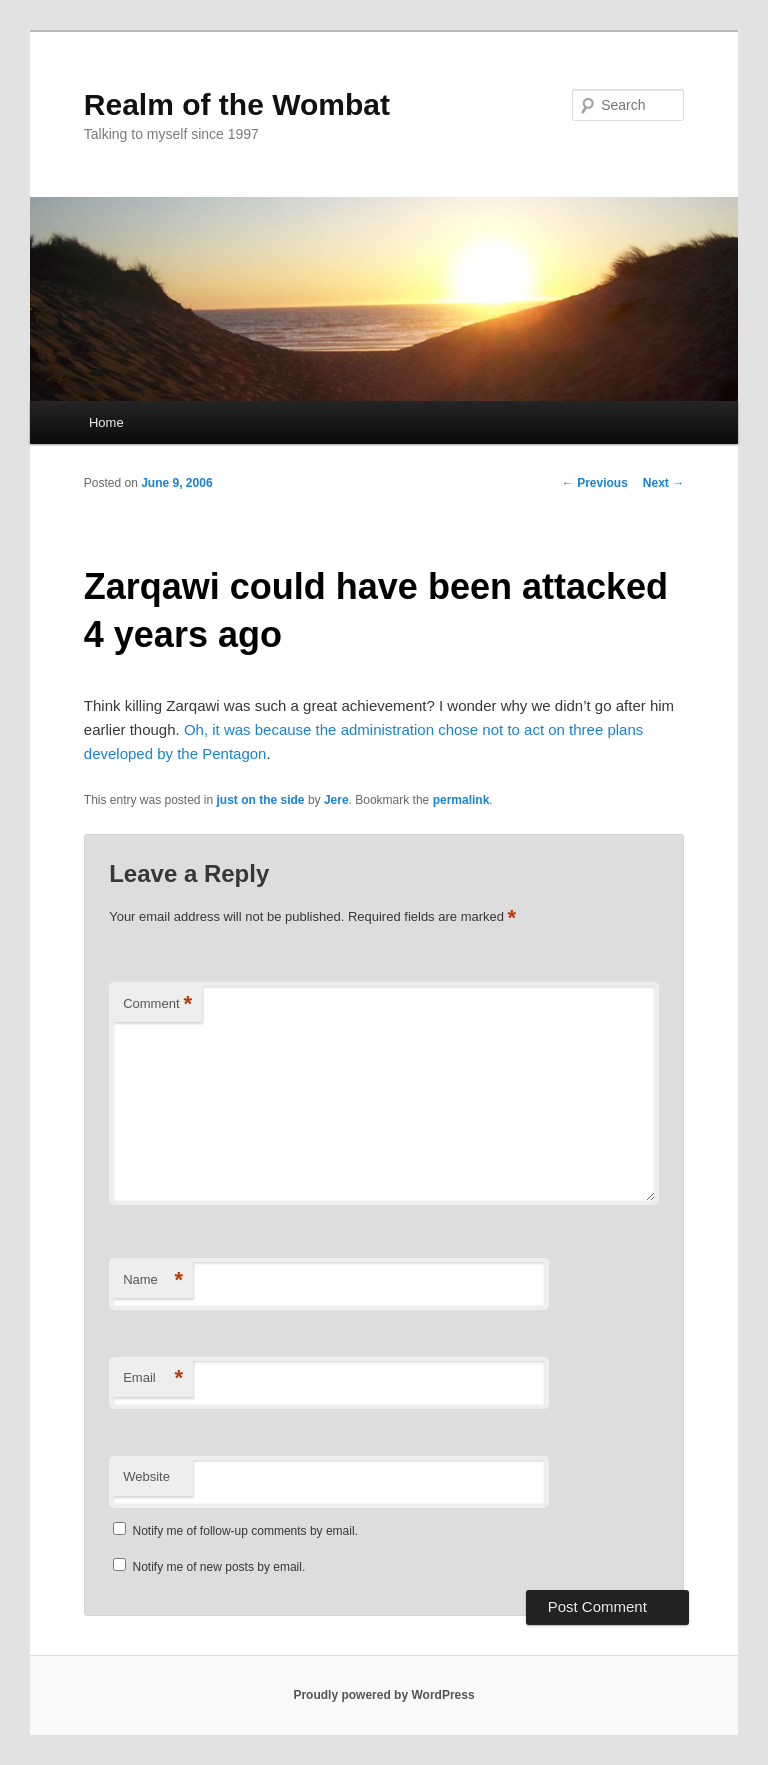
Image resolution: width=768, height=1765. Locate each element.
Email (153, 1378)
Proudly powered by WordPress (383, 1695)
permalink (461, 800)
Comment (157, 1004)
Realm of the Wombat (237, 104)
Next (663, 483)
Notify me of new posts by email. (219, 1567)
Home (106, 422)
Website (146, 1476)
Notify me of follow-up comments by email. (245, 1531)
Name (153, 1280)
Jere (336, 800)
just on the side (261, 800)
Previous (595, 483)
